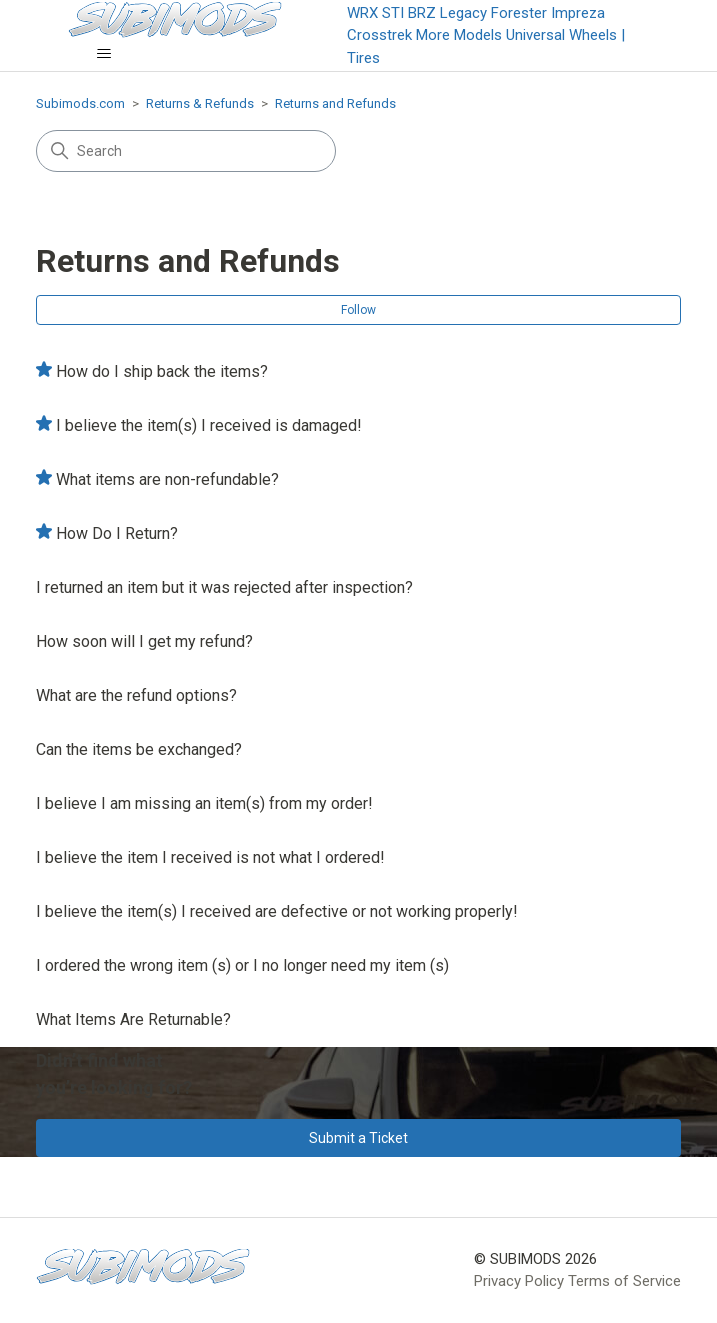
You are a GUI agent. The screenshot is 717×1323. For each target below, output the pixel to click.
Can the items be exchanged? (139, 749)
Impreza (578, 13)
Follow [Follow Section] (358, 310)
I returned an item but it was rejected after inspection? (224, 587)
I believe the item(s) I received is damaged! (209, 425)
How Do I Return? (117, 533)
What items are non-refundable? (167, 479)
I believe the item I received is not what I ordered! (210, 857)
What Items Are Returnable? (133, 1019)
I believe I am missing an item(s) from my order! (204, 803)
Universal (535, 35)
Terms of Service (624, 1281)
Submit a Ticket (358, 1138)
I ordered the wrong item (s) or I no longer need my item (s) (242, 965)
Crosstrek (379, 35)
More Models (459, 35)
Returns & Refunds (200, 103)
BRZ (422, 13)
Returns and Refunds (335, 103)
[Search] (186, 151)
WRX (362, 13)
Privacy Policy (519, 1281)
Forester (519, 13)
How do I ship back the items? (162, 371)
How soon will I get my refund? (144, 641)
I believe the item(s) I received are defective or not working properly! (277, 911)
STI (393, 13)
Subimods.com (80, 103)
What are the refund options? (136, 695)
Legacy (463, 13)
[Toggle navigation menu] (103, 54)
